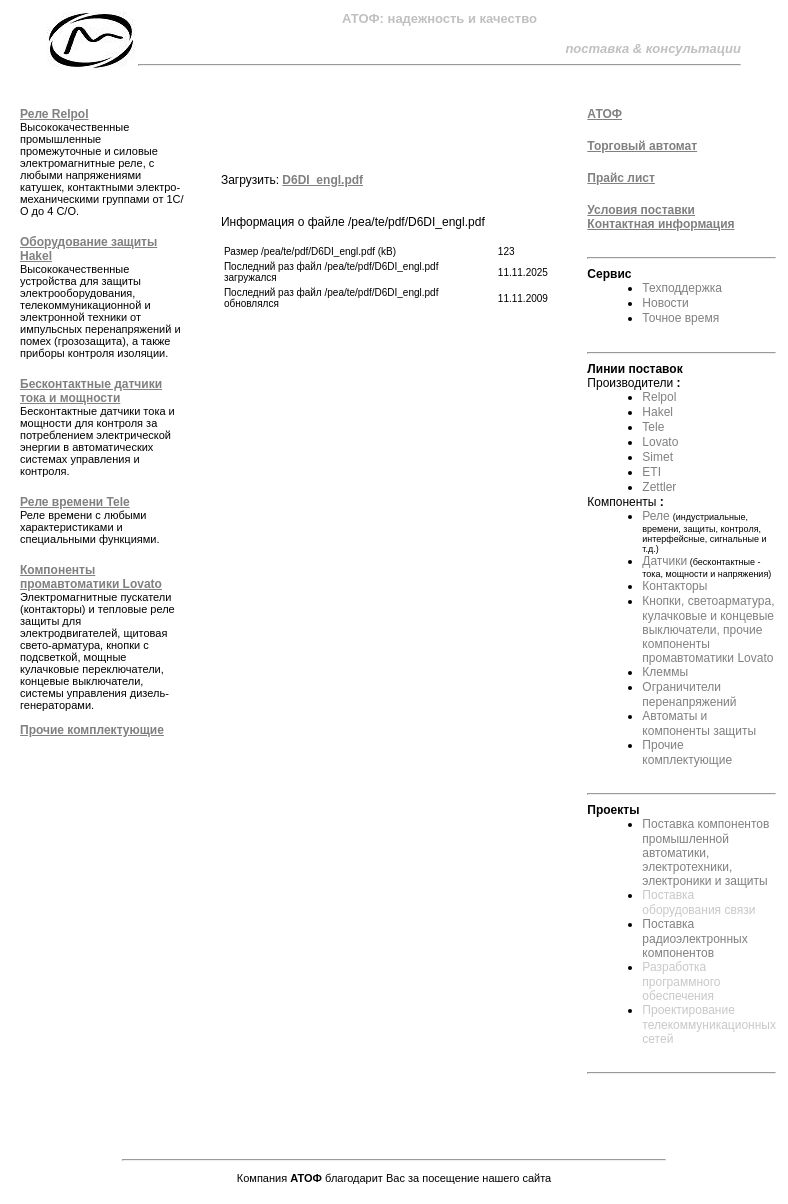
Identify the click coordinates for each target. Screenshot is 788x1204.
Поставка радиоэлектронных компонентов (694, 938)
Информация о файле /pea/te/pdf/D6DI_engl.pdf (386, 263)
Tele (653, 427)
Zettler (659, 487)
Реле (655, 516)
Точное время (680, 318)
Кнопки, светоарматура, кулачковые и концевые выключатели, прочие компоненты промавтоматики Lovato (708, 629)
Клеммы (665, 672)
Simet (657, 457)
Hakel (657, 412)
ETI (651, 472)
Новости (665, 303)
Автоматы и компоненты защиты (699, 723)
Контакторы (674, 586)
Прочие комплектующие (687, 752)
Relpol (659, 397)
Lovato (660, 442)
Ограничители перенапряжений (689, 694)
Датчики (664, 561)
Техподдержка (682, 288)
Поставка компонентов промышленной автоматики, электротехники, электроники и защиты (705, 852)
